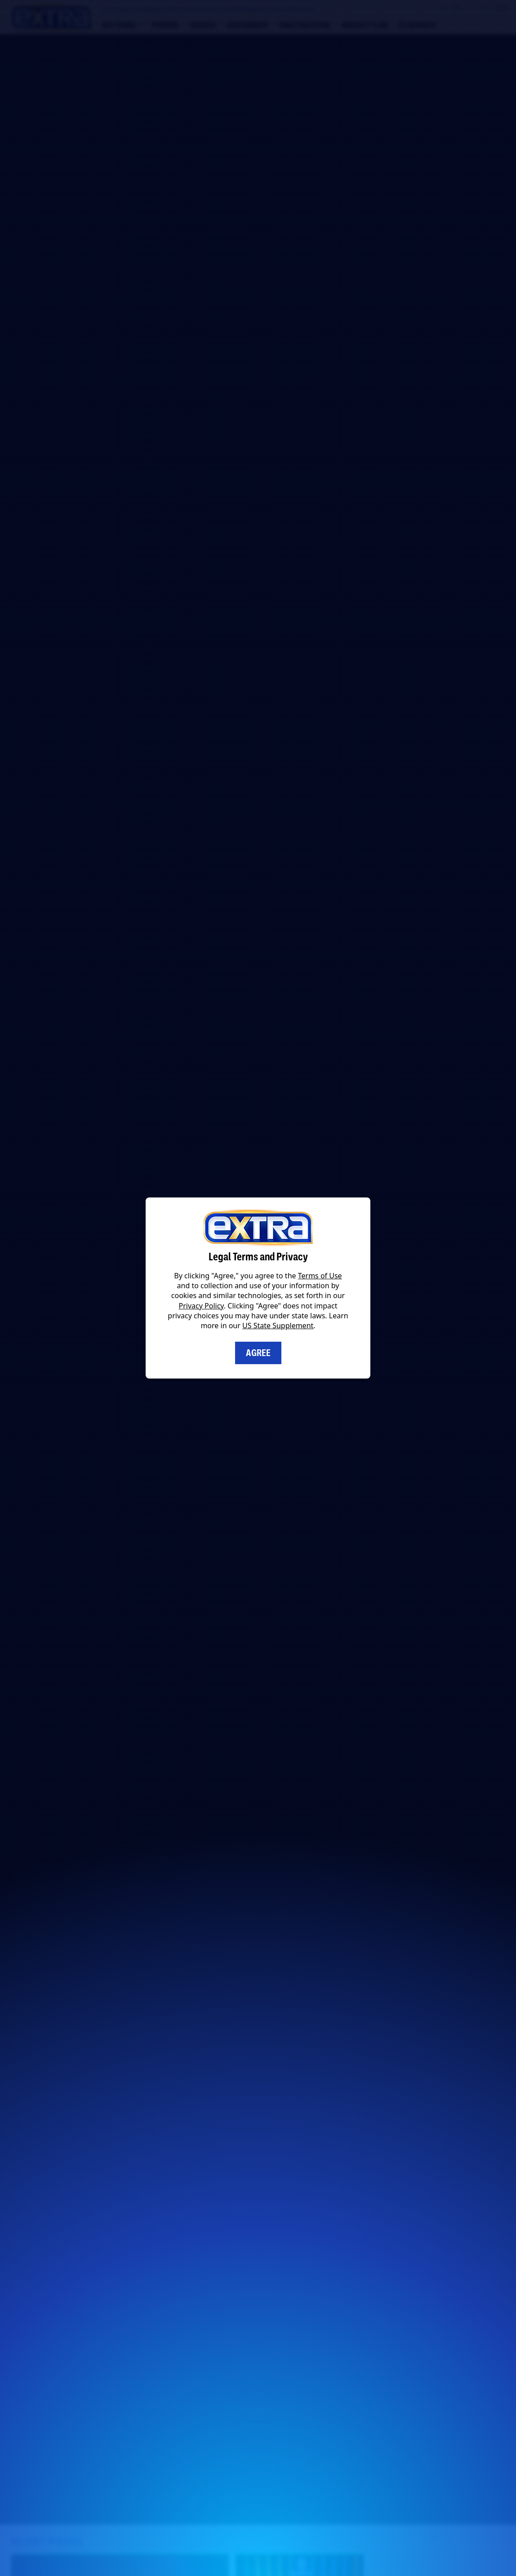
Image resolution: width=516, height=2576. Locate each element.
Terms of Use (320, 1276)
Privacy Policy (201, 1306)
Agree (258, 1353)
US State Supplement (277, 1325)
